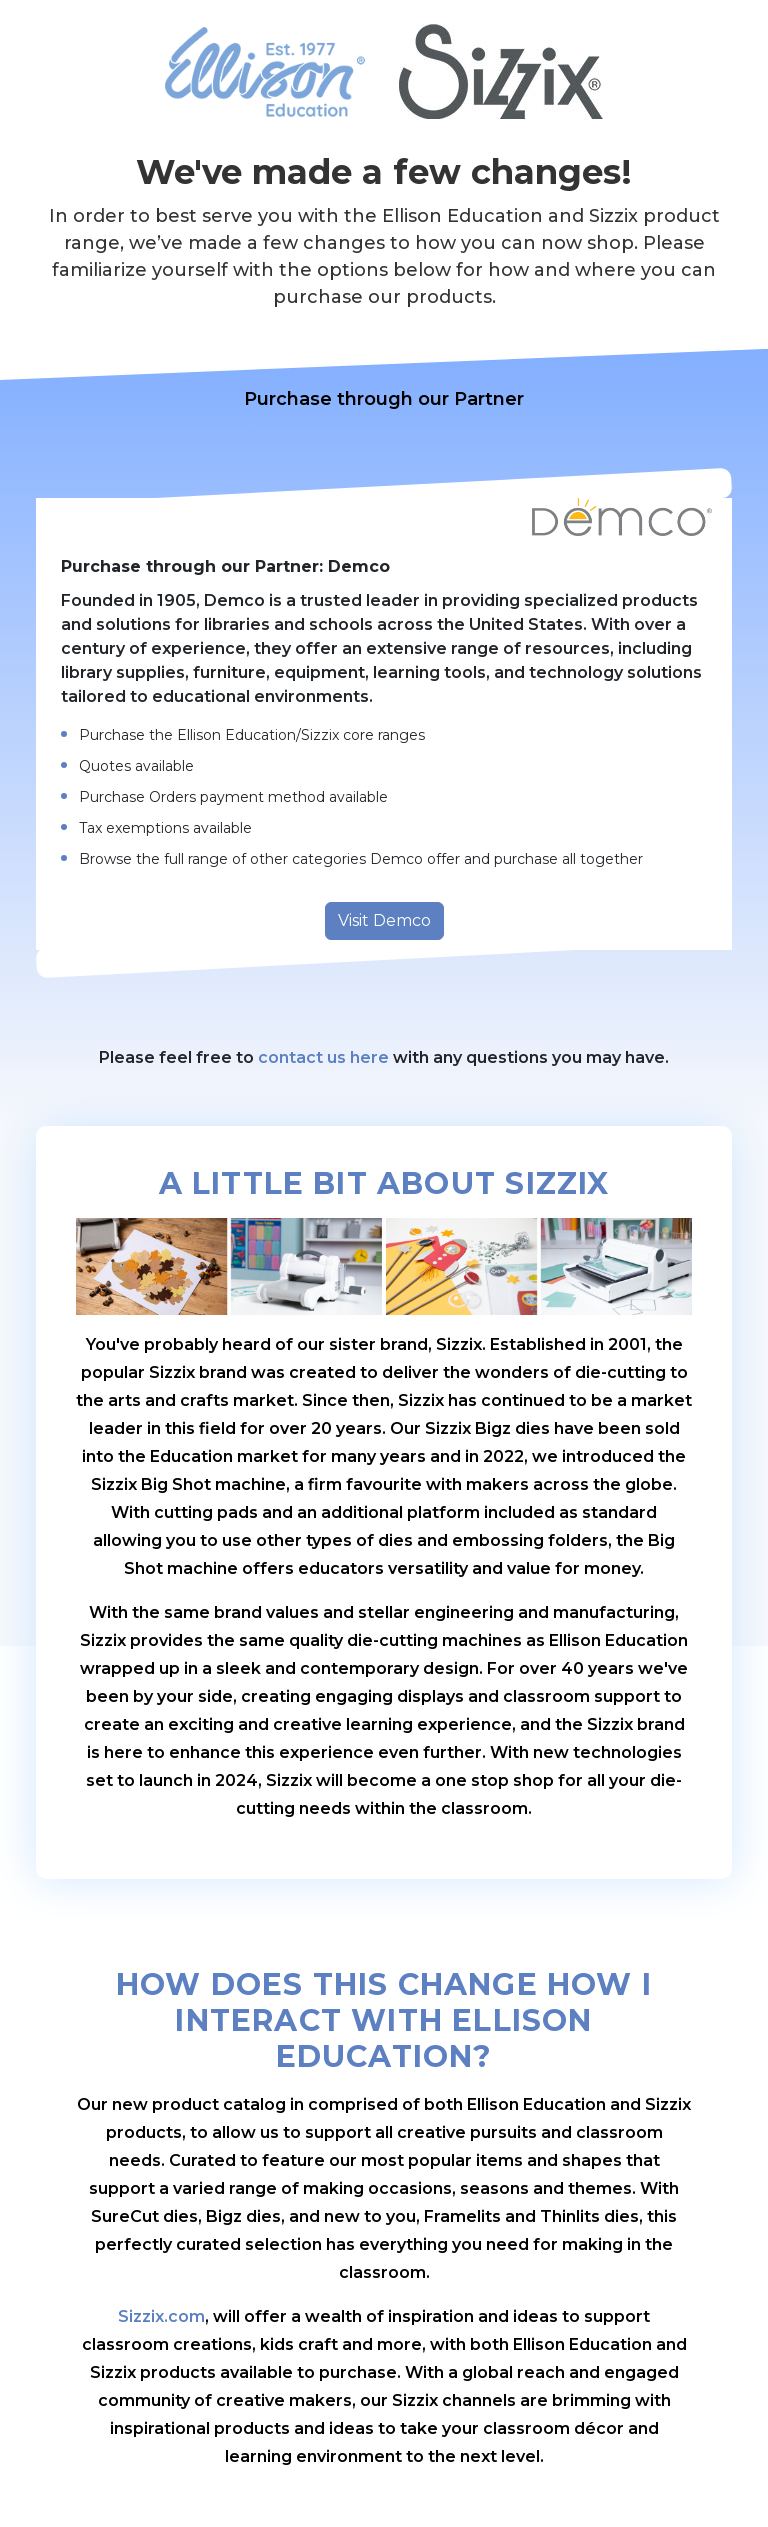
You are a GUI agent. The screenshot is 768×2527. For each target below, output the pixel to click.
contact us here (323, 1057)
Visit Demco (384, 920)
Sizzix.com (161, 2316)
